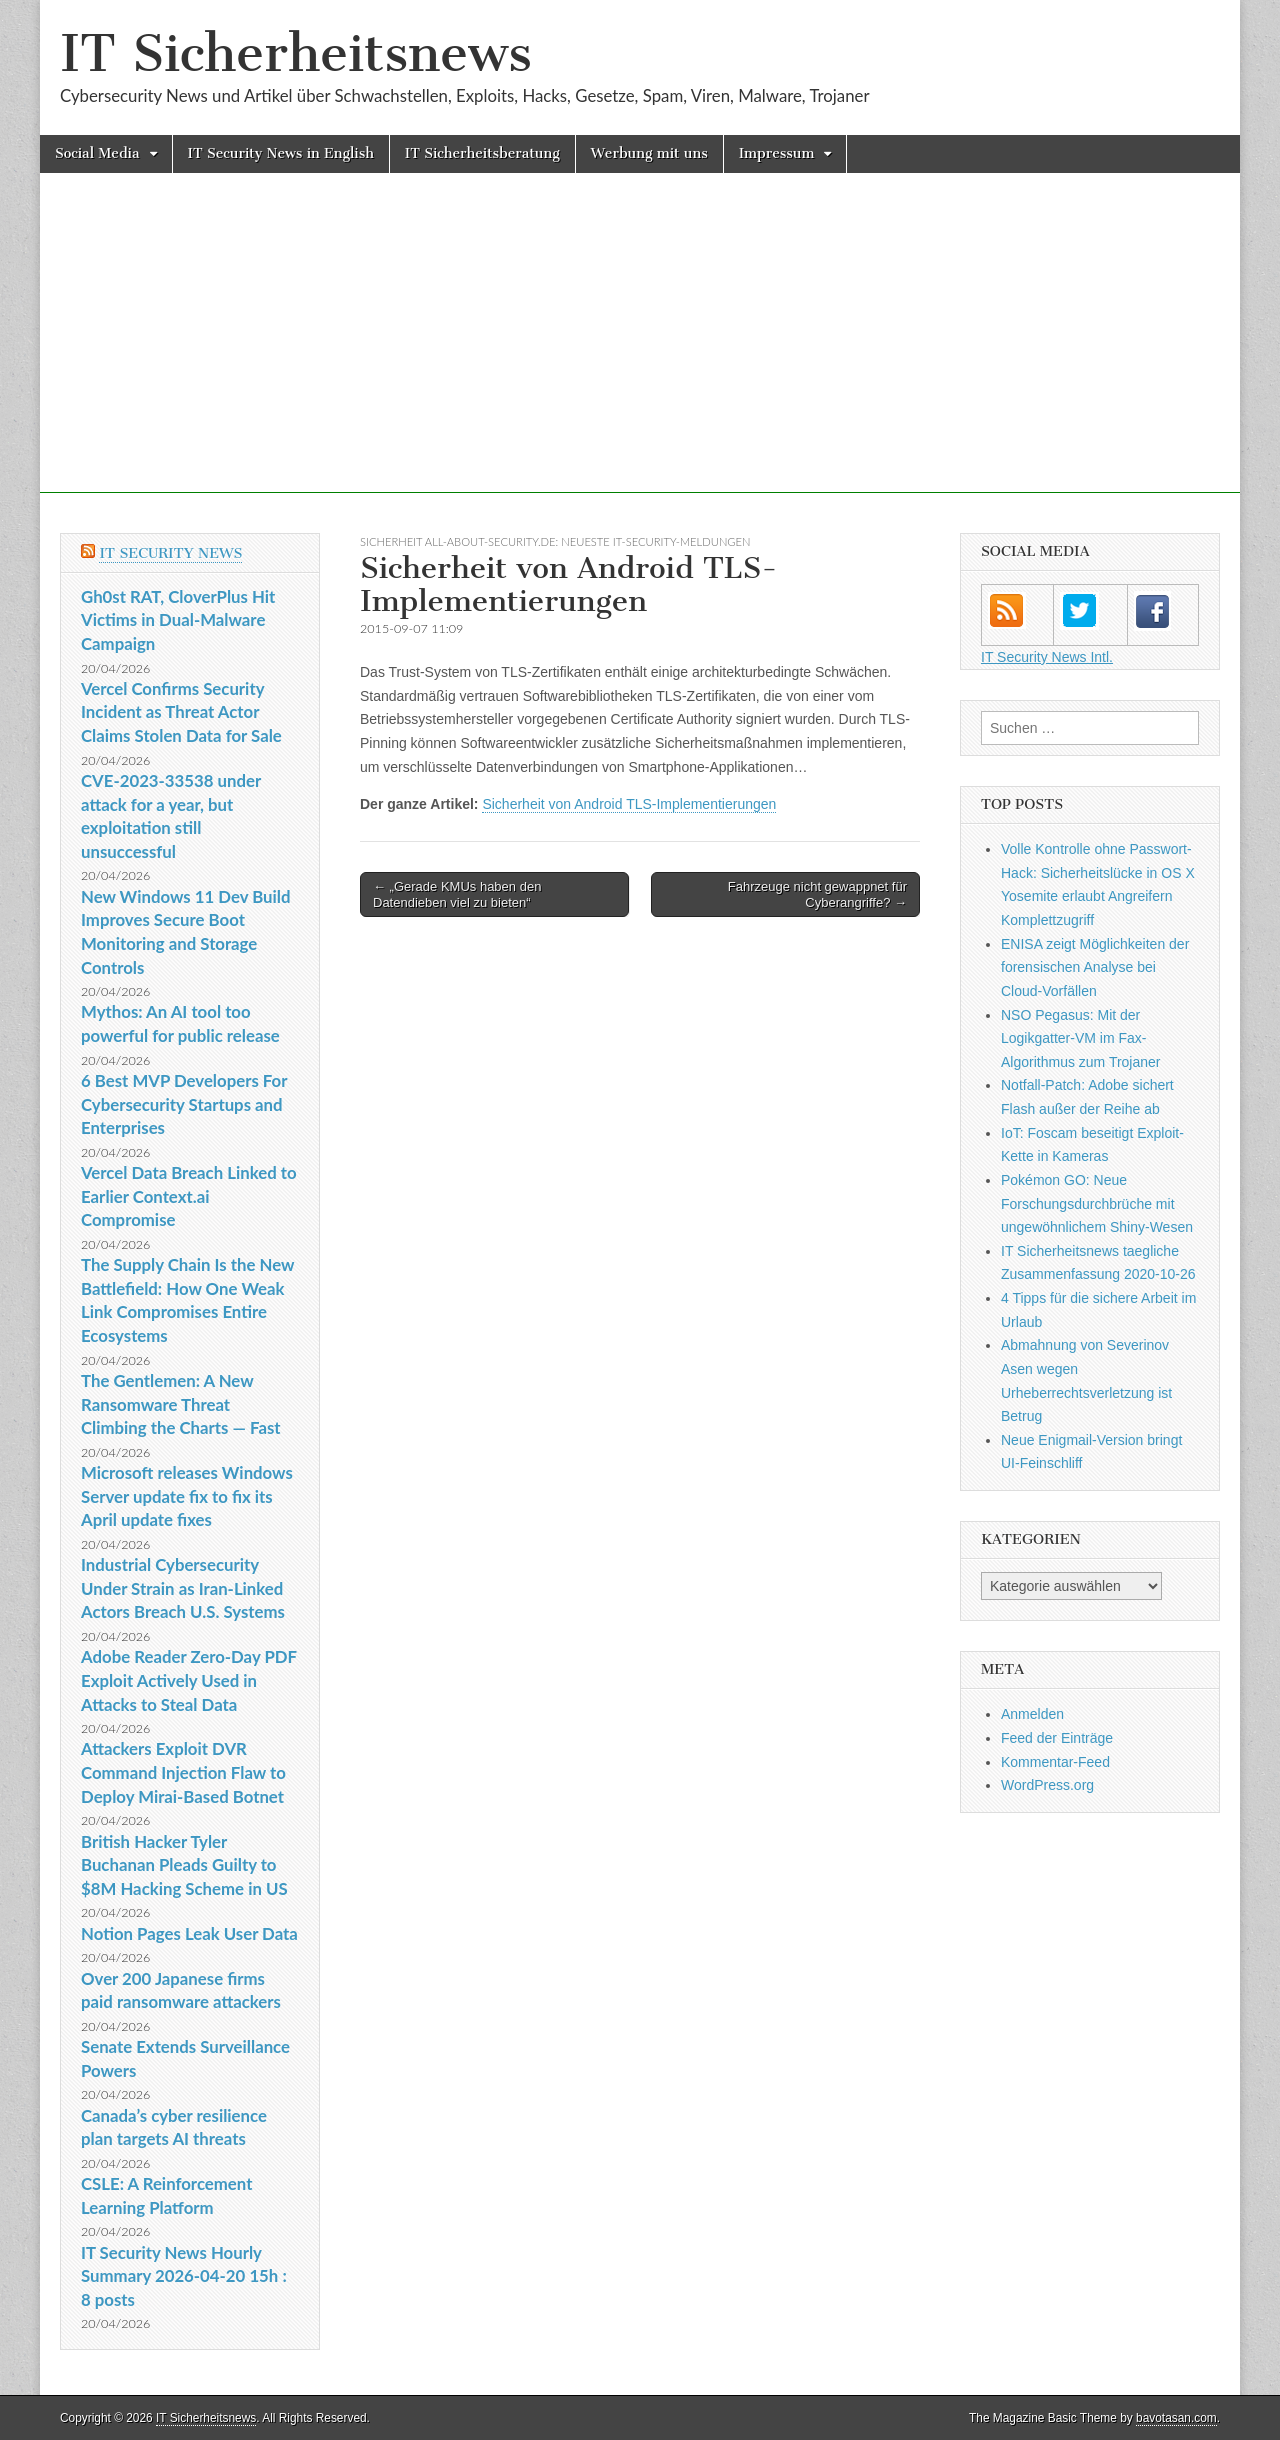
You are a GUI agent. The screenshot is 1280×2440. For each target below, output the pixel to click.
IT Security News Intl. (1047, 657)
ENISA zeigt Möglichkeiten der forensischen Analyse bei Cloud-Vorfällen (1095, 967)
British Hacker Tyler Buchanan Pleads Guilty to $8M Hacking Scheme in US (184, 1865)
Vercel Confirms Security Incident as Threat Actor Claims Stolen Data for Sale (181, 712)
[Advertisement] (640, 353)
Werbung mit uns (649, 153)
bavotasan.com (1176, 2418)
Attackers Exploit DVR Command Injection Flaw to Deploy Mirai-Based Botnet (183, 1772)
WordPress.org (1047, 1785)
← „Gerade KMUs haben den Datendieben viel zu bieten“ (457, 894)
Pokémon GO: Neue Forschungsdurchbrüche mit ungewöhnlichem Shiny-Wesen (1097, 1203)
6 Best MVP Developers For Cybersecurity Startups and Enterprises (184, 1104)
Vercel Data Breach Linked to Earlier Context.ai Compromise (189, 1196)
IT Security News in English (281, 153)
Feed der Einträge (1057, 1738)
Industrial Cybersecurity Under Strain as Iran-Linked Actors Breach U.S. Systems (183, 1588)
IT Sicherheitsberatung (482, 153)
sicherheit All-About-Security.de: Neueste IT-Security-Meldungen (555, 541)
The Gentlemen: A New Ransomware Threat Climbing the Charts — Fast (181, 1404)
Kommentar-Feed (1055, 1762)
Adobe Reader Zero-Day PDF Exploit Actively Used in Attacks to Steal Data (189, 1680)
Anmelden (1032, 1714)
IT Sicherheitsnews (296, 53)
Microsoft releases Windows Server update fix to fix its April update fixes (187, 1496)
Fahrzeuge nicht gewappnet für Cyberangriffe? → (817, 894)
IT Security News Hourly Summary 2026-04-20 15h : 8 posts (184, 2276)
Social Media (97, 153)
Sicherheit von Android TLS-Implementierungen (629, 804)
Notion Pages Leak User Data (189, 1933)
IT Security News (170, 553)
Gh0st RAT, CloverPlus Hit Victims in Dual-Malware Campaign (178, 620)
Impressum (777, 153)
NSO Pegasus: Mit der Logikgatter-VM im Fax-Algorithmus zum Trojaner (1081, 1038)
